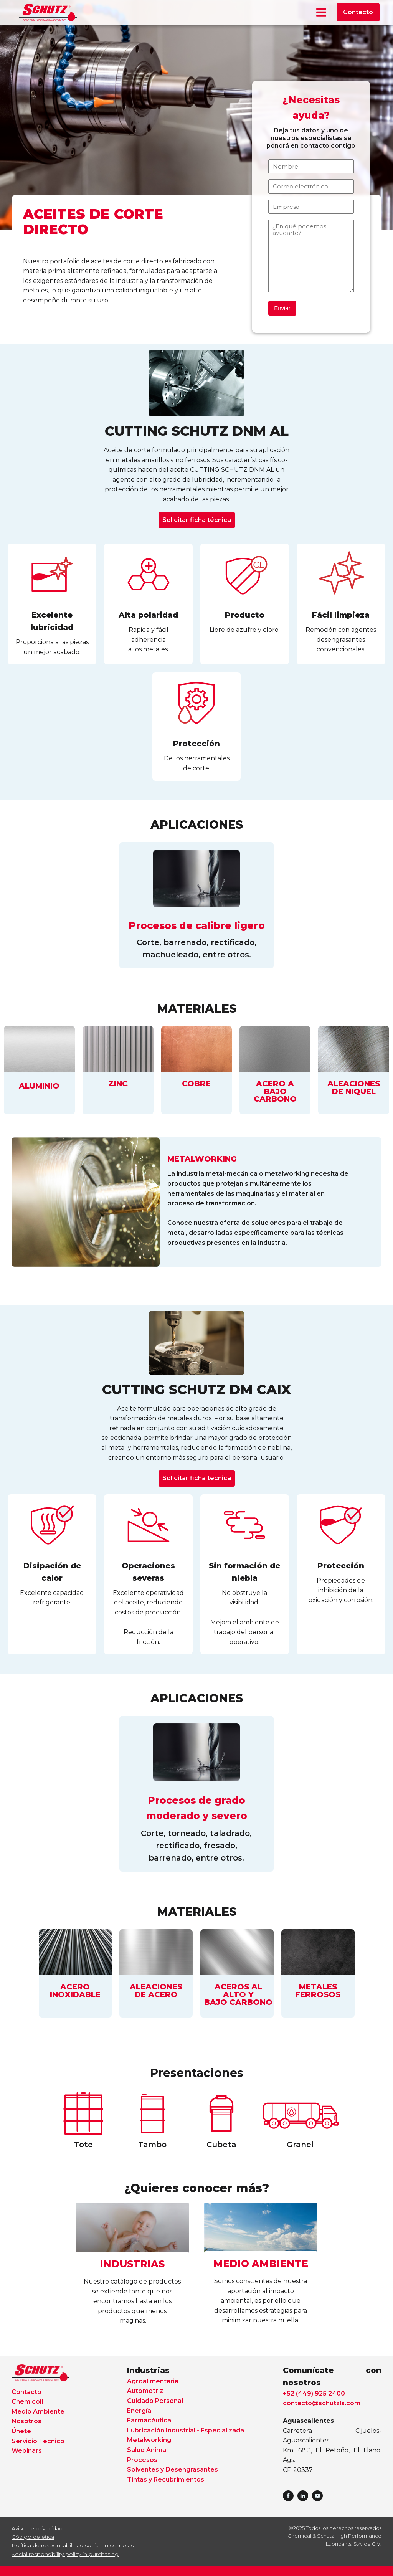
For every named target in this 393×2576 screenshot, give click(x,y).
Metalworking (149, 2440)
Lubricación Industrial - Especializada (185, 2430)
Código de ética (33, 2536)
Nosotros (26, 2421)
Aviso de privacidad (37, 2528)
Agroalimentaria (152, 2381)
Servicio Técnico (38, 2441)
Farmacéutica (149, 2420)
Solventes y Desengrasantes (172, 2469)
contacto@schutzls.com (321, 2403)
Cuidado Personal (155, 2400)
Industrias (148, 2370)
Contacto (358, 12)
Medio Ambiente (38, 2411)
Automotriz (145, 2390)
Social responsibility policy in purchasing (65, 2554)
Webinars (27, 2450)
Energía (139, 2410)
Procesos (142, 2460)
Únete (21, 2431)
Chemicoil (27, 2401)
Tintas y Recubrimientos (165, 2479)
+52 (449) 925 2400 (314, 2393)
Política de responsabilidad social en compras (73, 2545)
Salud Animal (147, 2450)
